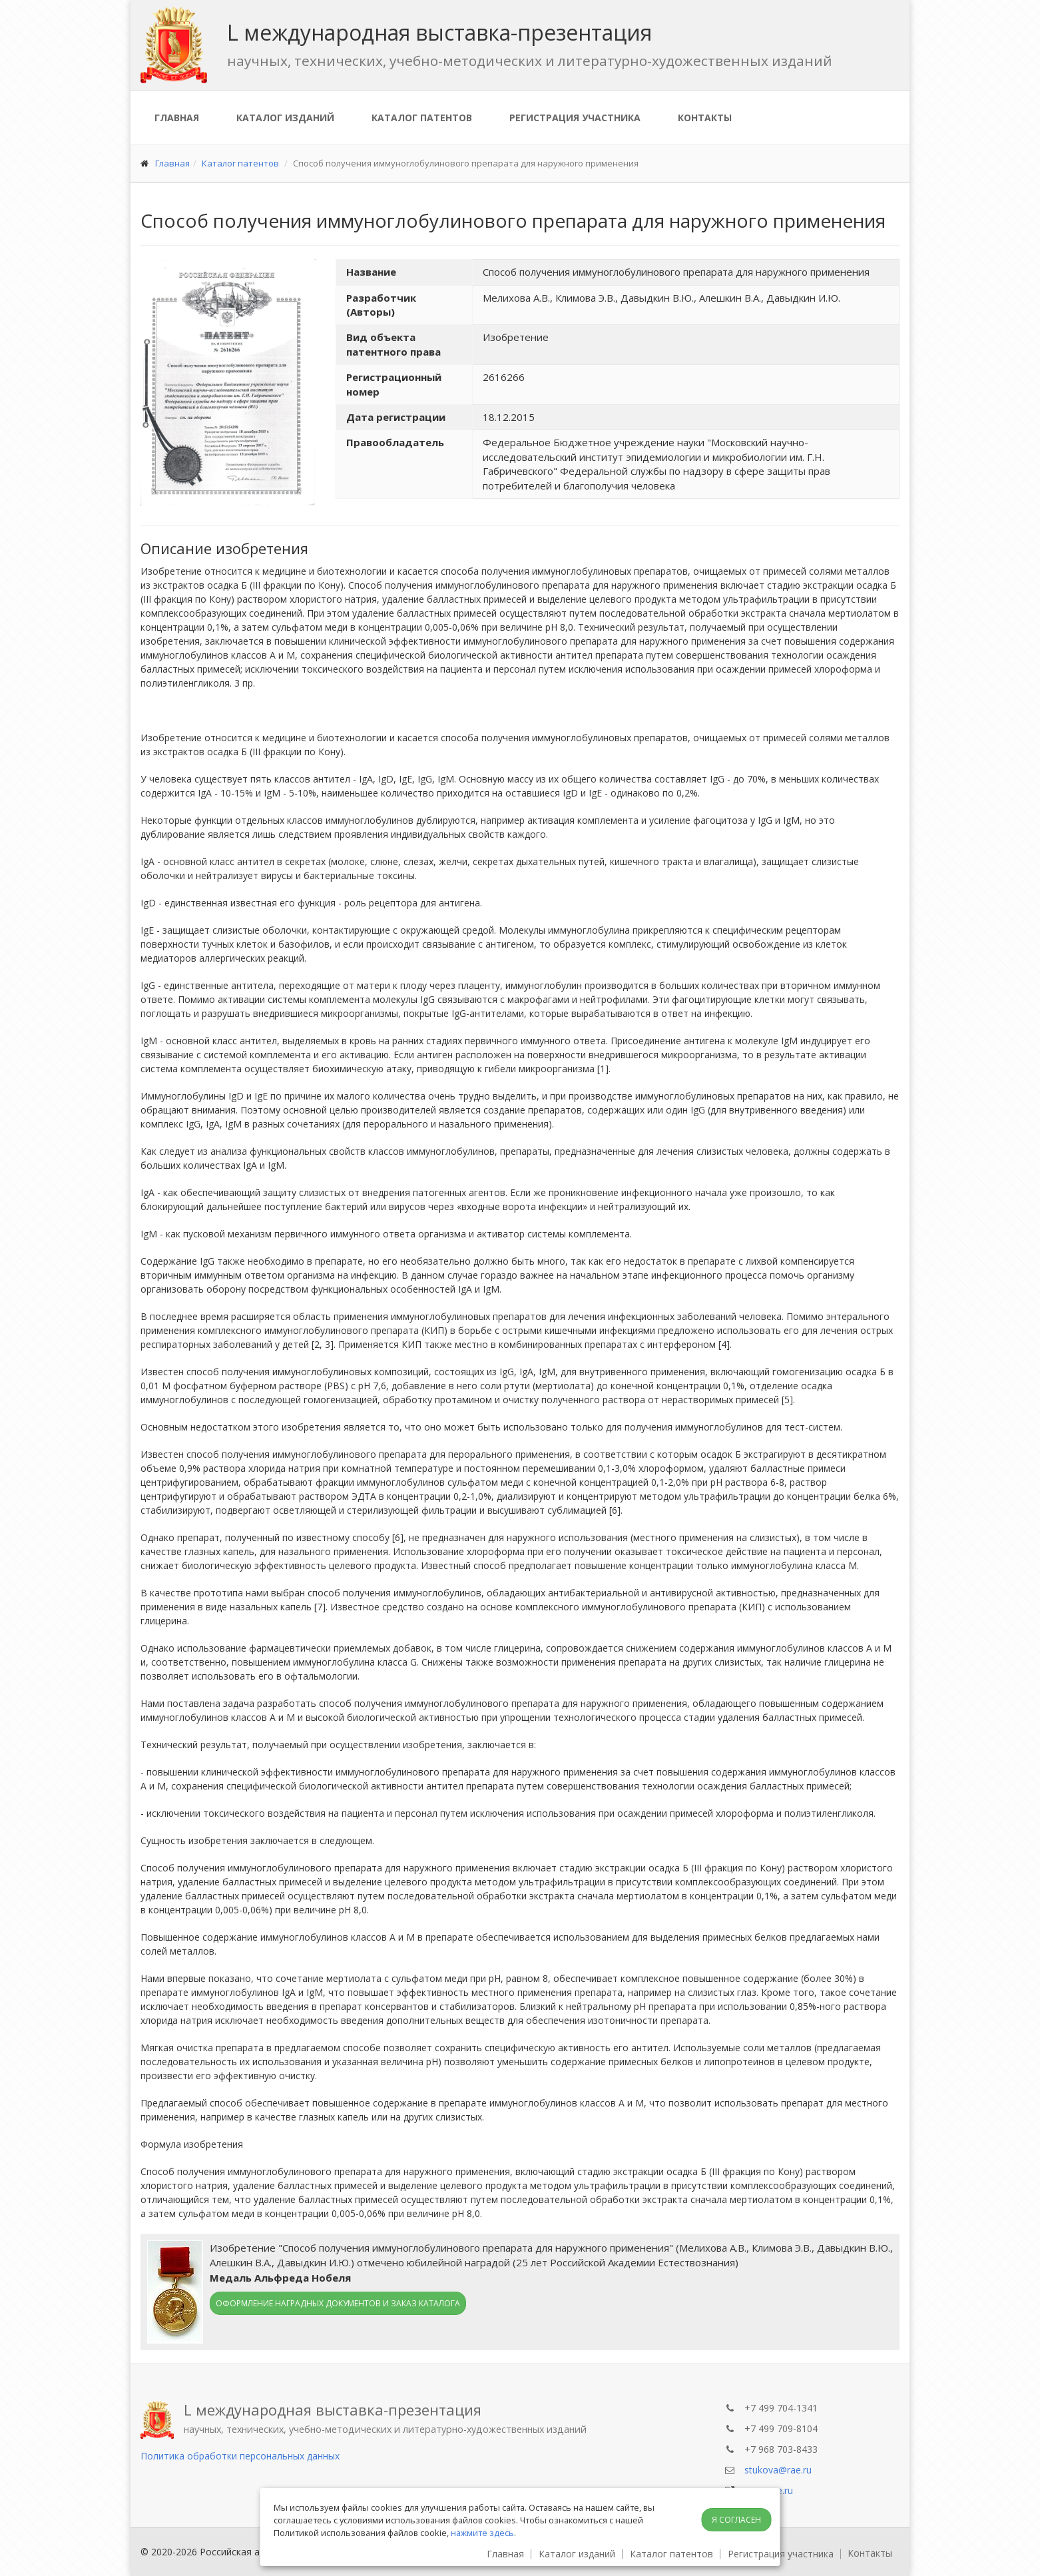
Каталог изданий (285, 117)
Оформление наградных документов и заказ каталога (338, 2303)
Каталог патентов (422, 117)
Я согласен (736, 2519)
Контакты (705, 117)
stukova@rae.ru (778, 2469)
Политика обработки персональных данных (240, 2455)
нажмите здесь (482, 2533)
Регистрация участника (575, 117)
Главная (176, 117)
